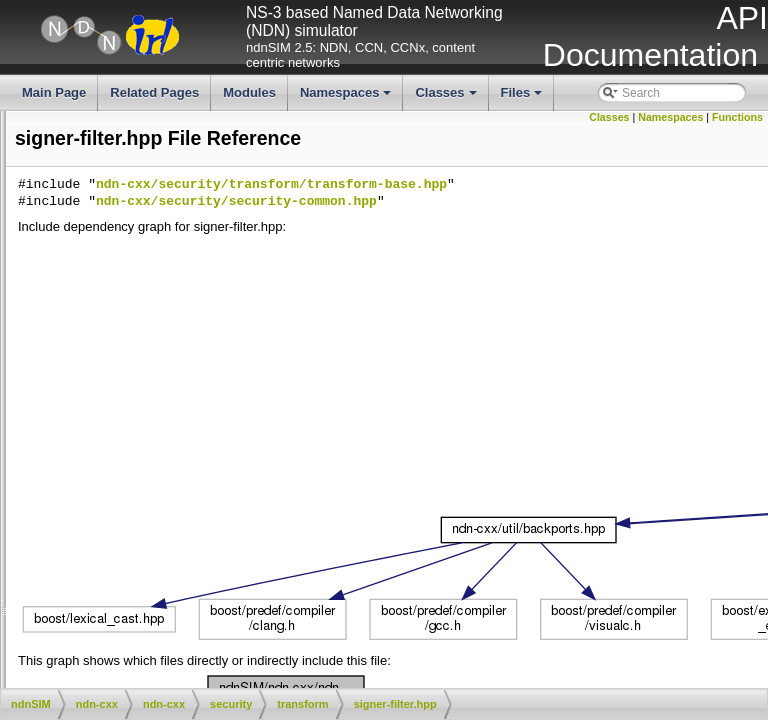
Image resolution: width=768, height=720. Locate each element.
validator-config (167, 627)
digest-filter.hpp (183, 239)
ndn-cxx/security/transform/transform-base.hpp (571, 185)
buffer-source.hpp (190, 205)
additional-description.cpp (195, 644)
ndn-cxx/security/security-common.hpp (536, 202)
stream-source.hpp (193, 509)
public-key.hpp (181, 374)
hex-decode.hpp (186, 273)
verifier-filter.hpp (185, 611)
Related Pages (154, 92)
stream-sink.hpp (185, 475)
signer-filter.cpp (183, 391)
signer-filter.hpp (184, 408)
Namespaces (347, 98)
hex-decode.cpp (185, 256)
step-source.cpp (48, 425)
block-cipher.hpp (186, 138)
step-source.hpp (186, 442)
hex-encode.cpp (185, 290)
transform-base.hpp (195, 577)
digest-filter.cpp (183, 222)
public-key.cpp (181, 357)
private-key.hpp (183, 340)
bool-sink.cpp (178, 155)
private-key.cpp (183, 323)
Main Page (54, 92)
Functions (737, 117)
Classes (447, 98)
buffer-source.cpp (52, 188)
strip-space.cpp (183, 526)
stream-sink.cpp (185, 459)
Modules (249, 92)
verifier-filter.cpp (185, 594)
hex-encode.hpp (186, 307)
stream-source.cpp (55, 492)
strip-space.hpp (184, 543)
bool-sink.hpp (178, 171)
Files (523, 98)
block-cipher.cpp (186, 121)
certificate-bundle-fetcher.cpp (204, 678)
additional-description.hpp (195, 661)
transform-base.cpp (57, 560)
